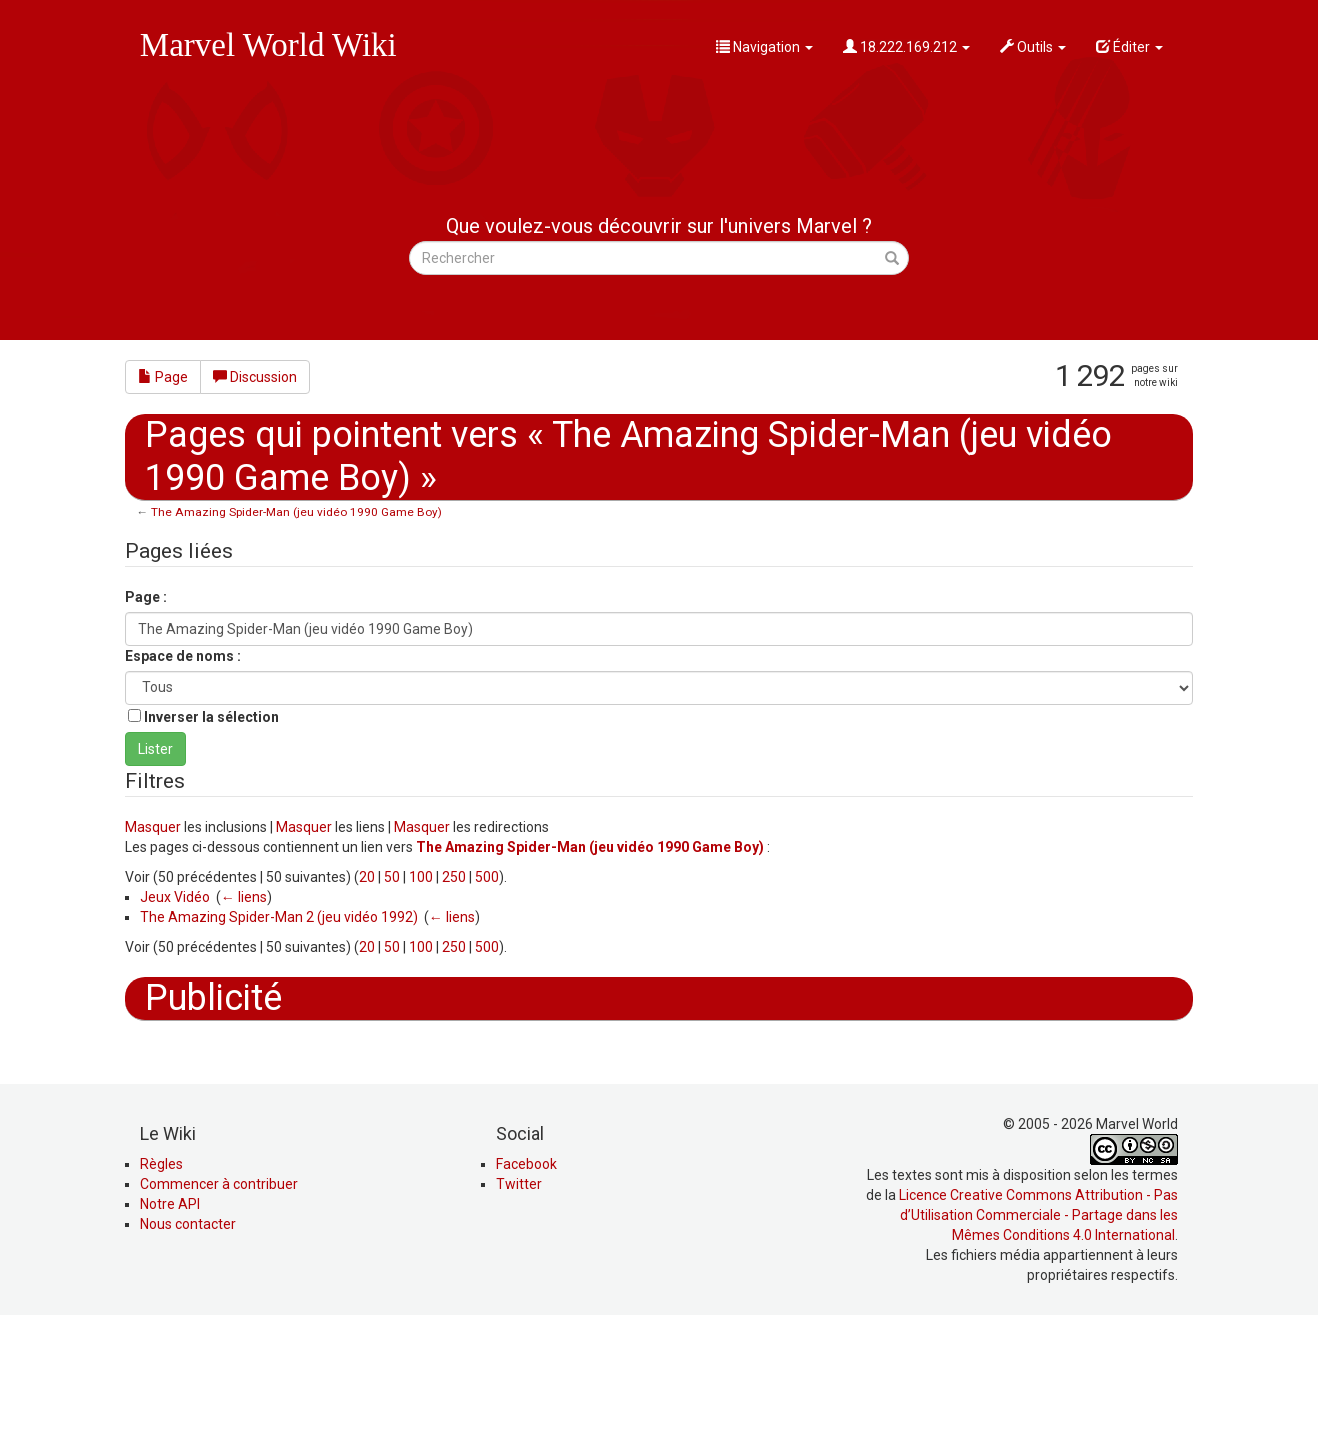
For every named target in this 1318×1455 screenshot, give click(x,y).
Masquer (153, 827)
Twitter (519, 1319)
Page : (146, 597)
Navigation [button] (764, 47)
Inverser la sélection (211, 717)
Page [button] (163, 377)
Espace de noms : (183, 656)
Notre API (170, 1339)
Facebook (526, 1299)
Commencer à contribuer (219, 1319)
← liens (244, 897)
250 (454, 877)
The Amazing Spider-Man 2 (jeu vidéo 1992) (279, 917)
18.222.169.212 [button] (906, 47)
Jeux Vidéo (175, 897)
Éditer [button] (1129, 47)
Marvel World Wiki (268, 45)
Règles (161, 1299)
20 (367, 877)
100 (421, 877)
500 (487, 877)
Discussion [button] (255, 377)
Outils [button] (1033, 47)
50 (392, 877)
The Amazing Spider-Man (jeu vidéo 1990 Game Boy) (296, 512)
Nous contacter (188, 1359)
